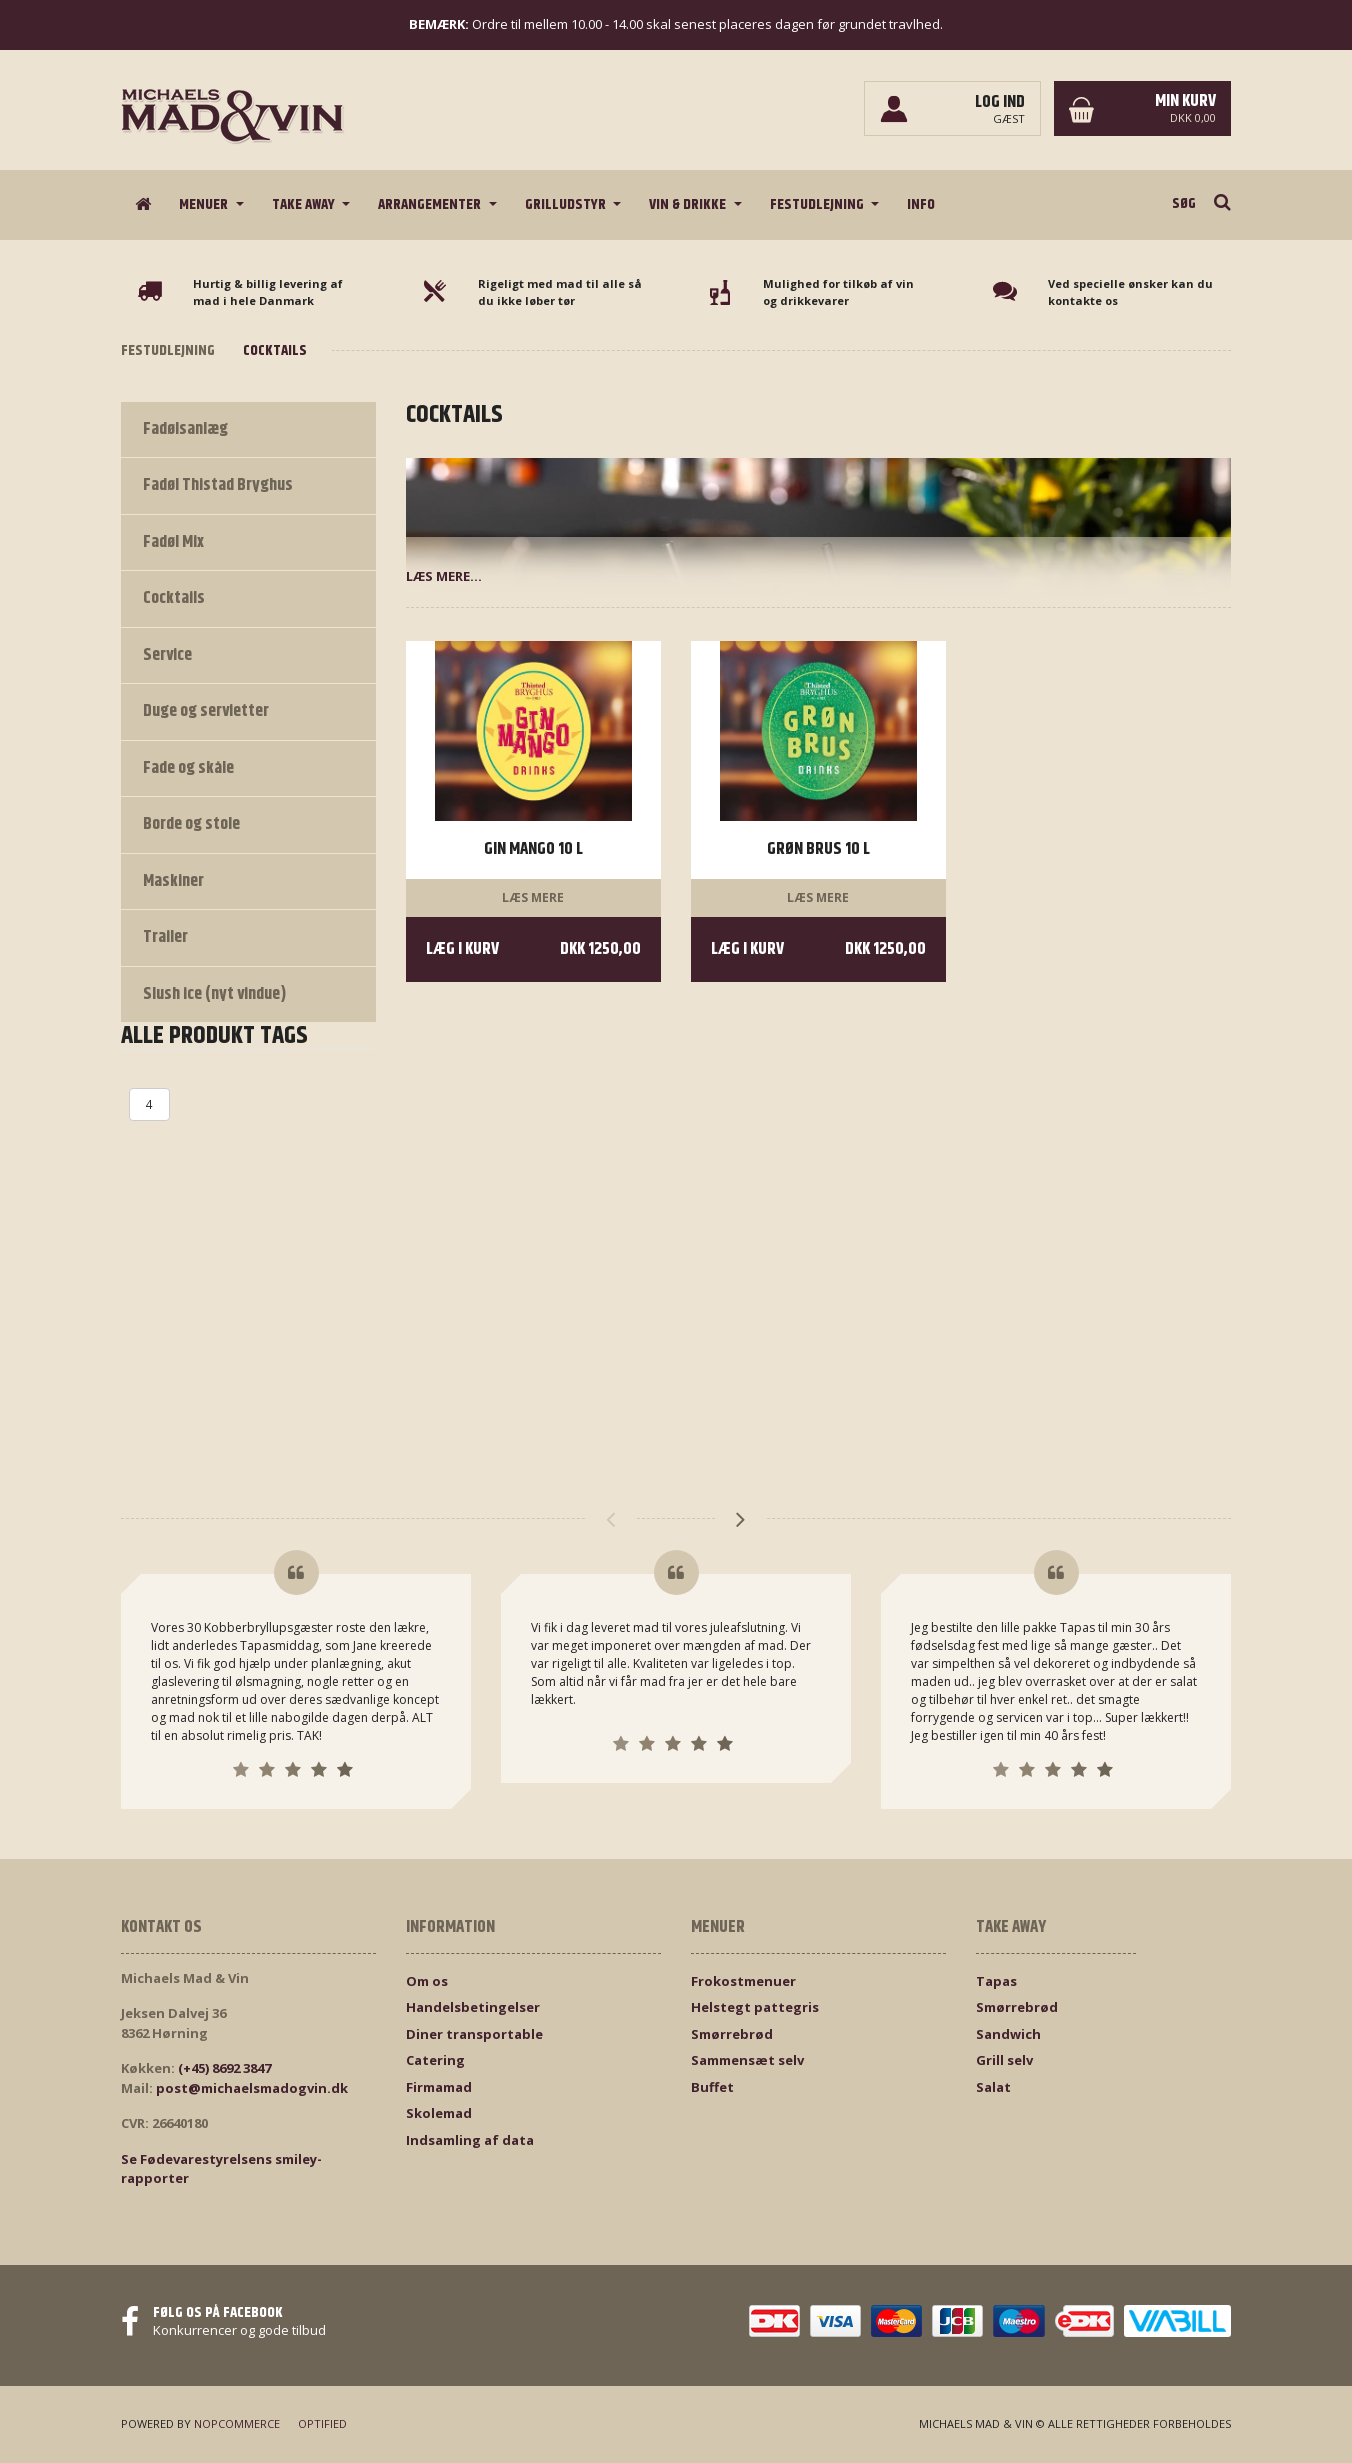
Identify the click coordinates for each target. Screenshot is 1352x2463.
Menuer (205, 204)
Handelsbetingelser (473, 2007)
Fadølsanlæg (185, 429)
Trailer (165, 937)
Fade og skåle (188, 768)
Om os (427, 1981)
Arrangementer (431, 204)
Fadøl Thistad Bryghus (218, 485)
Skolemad (439, 2113)
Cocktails (174, 598)
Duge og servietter (206, 711)
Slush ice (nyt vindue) (215, 994)
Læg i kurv (533, 949)
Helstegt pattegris (755, 2007)
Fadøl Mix (173, 542)
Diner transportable (474, 2034)
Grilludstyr (567, 204)
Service (167, 655)
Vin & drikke (689, 204)
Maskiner (173, 881)
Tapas (996, 1981)
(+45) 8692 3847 (224, 2068)
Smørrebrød (732, 2034)
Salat (993, 2087)
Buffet (712, 2087)
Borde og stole (191, 824)
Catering (435, 2060)
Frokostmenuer (743, 1981)
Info (921, 204)
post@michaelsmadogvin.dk (252, 2088)
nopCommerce (237, 2423)
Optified (322, 2423)
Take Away (305, 204)
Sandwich (1008, 2034)
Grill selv (1004, 2060)
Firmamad (439, 2087)
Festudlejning (818, 204)
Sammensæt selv (747, 2060)
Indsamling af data (470, 2140)
